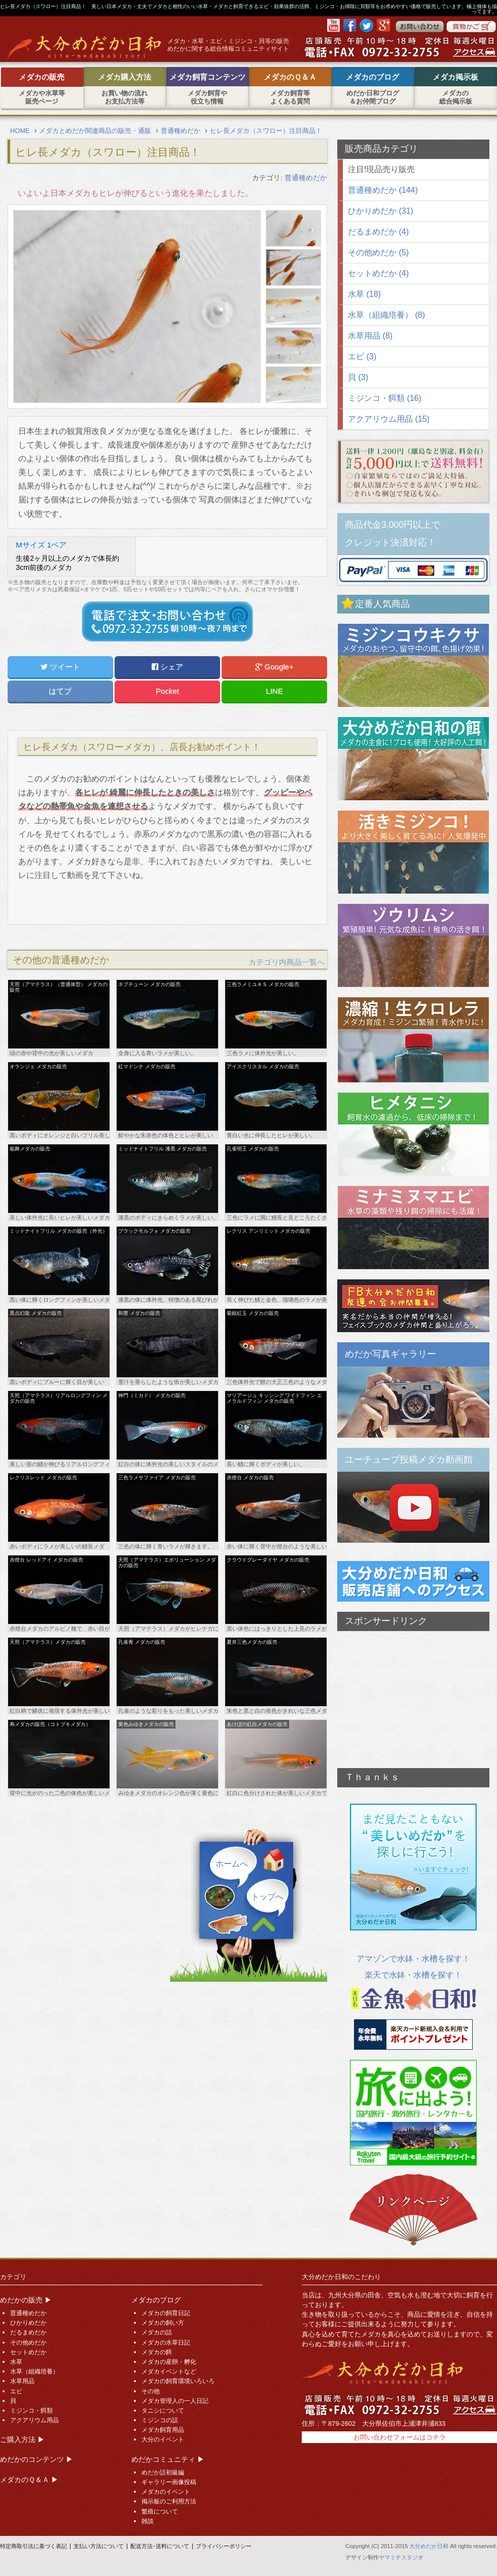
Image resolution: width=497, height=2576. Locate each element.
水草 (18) (364, 294)
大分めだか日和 (428, 2546)
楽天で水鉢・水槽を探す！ (413, 1975)
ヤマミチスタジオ (401, 2557)
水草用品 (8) (370, 335)
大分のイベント (162, 2439)
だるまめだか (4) (378, 231)
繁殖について (159, 2512)
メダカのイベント (165, 2492)
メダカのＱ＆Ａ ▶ (29, 2480)
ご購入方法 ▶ (22, 2439)
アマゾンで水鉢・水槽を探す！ (413, 1958)
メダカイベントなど (168, 2371)
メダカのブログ (156, 2300)
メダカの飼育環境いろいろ (178, 2381)
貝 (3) (358, 377)
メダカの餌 (156, 2352)
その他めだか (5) (378, 252)
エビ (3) (362, 356)
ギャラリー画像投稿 (168, 2482)
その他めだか (28, 2343)
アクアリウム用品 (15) (389, 419)
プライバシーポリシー (224, 2546)
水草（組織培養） (34, 2371)
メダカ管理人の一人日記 (174, 2401)
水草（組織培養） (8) (386, 315)
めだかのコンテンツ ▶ (36, 2459)
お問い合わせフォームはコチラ (399, 2437)
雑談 (147, 2521)
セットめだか (28, 2352)
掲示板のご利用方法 (168, 2501)
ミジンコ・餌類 (31, 2411)
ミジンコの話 (159, 2420)
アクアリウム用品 (34, 2420)
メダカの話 (156, 2332)
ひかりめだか (28, 2323)
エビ (16, 2391)
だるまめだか (28, 2332)
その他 (150, 2391)
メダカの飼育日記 (165, 2313)
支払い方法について (99, 2546)
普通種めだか (306, 178)
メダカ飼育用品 (162, 2430)
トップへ (267, 1897)
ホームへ (232, 1864)
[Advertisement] (413, 1694)
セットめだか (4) (378, 273)
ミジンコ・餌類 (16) (384, 398)
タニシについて (162, 2411)
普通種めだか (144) (383, 190)
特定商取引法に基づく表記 (33, 2546)
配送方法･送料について (159, 2546)
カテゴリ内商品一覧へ (286, 962)
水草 (16, 2362)
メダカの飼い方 (162, 2323)
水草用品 (22, 2381)
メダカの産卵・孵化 (168, 2362)
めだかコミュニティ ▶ (167, 2459)
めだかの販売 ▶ (26, 2300)
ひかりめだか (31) (380, 211)
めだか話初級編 (162, 2472)
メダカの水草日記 (165, 2343)
